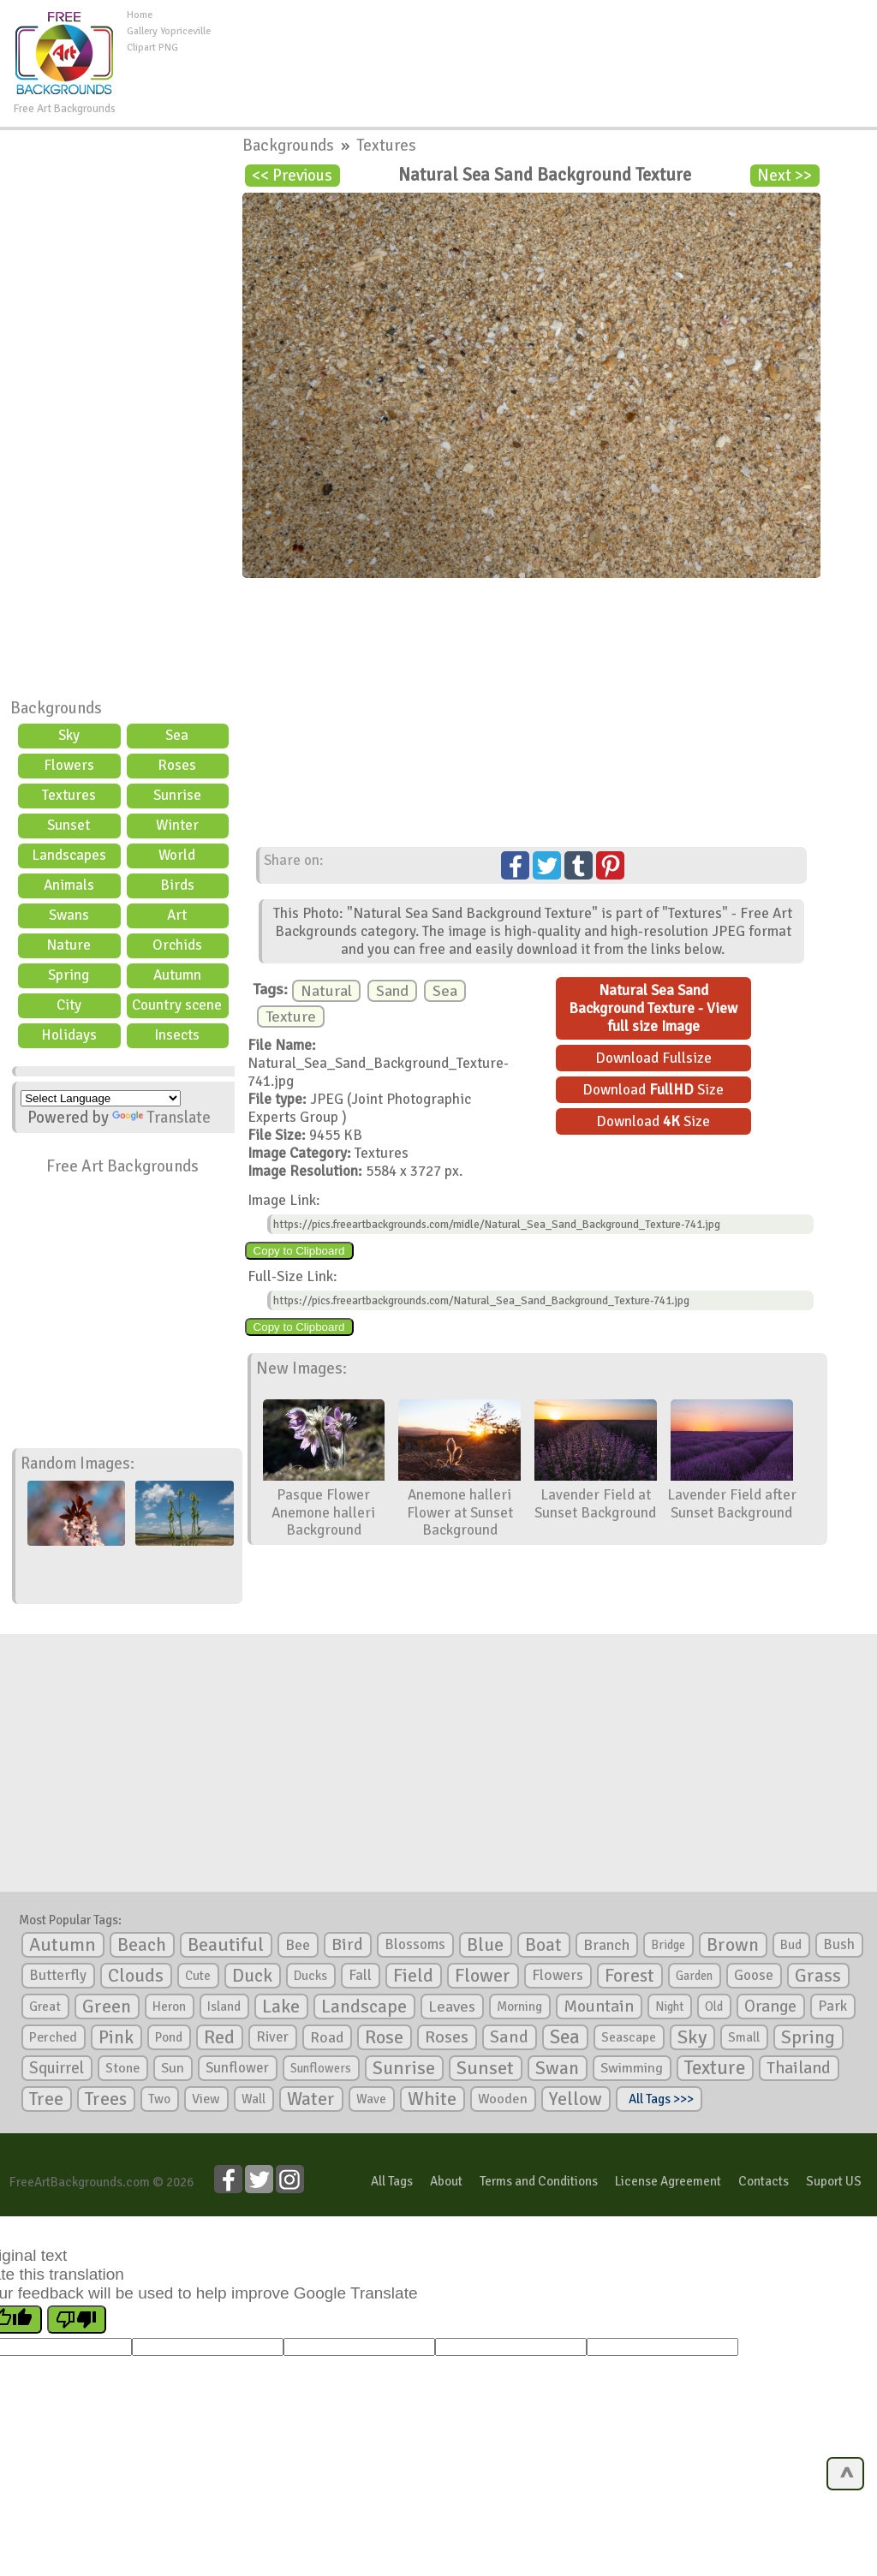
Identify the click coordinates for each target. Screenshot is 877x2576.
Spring (68, 975)
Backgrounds (56, 708)
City (69, 1005)
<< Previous (292, 175)
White (432, 2099)
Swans (69, 915)
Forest (629, 1976)
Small (744, 2037)
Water (311, 2099)
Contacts (763, 2181)
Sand (392, 990)
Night (669, 2006)
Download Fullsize (653, 1058)
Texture (290, 1016)
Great (45, 2006)
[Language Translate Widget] (101, 1098)
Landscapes (69, 855)
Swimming (631, 2068)
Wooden (503, 2099)
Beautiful (226, 1944)
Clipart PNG (152, 47)
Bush (839, 1944)
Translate (161, 1117)
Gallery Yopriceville (169, 31)
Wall (253, 2099)
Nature (68, 945)
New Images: (301, 1368)
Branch (606, 1944)
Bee (297, 1944)
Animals (69, 885)
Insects (177, 1035)
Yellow (575, 2098)
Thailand (799, 2068)
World (176, 855)
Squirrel (56, 2068)
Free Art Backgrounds (122, 1166)
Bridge (668, 1945)
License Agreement (668, 2181)
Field (413, 1976)
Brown (733, 1945)
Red (219, 2036)
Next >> (784, 175)
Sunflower (237, 2068)
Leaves (451, 2006)
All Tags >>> (658, 2099)
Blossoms (415, 1944)
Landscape (364, 2006)
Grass (818, 1976)
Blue (485, 1945)
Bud (791, 1945)
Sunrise (177, 795)
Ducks (310, 1975)
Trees (106, 2099)
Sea (176, 735)
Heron (169, 2006)
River (272, 2037)
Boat (543, 1945)
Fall (360, 1975)
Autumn (177, 975)
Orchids (177, 945)
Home (139, 15)
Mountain (599, 2006)
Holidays (69, 1035)
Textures (69, 795)
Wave (371, 2099)
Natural (326, 990)
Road (326, 2037)
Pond (168, 2037)
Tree (46, 2098)
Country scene (177, 1005)
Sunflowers (320, 2068)
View (206, 2099)
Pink (116, 2036)
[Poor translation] (76, 2319)
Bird (347, 1944)
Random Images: (77, 1463)
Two (159, 2099)
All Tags (392, 2181)
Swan (557, 2068)
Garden (694, 1975)
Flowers (69, 765)
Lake (281, 2006)
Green (106, 2006)
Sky (69, 735)
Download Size (653, 1090)
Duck (252, 1976)
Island (224, 2006)
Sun (172, 2068)
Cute (198, 1975)
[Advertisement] (544, 46)
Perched (53, 2037)
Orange (770, 2006)
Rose (384, 2036)
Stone (122, 2068)
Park (832, 2006)
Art (177, 915)
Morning (519, 2006)
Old (714, 2006)
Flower (482, 1975)
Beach (141, 1945)
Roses (177, 765)
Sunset (68, 825)
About (446, 2181)
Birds (177, 885)
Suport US (834, 2181)
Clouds (136, 1975)
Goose (753, 1975)
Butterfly (58, 1975)
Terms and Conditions (539, 2181)
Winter (177, 825)
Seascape (628, 2037)
